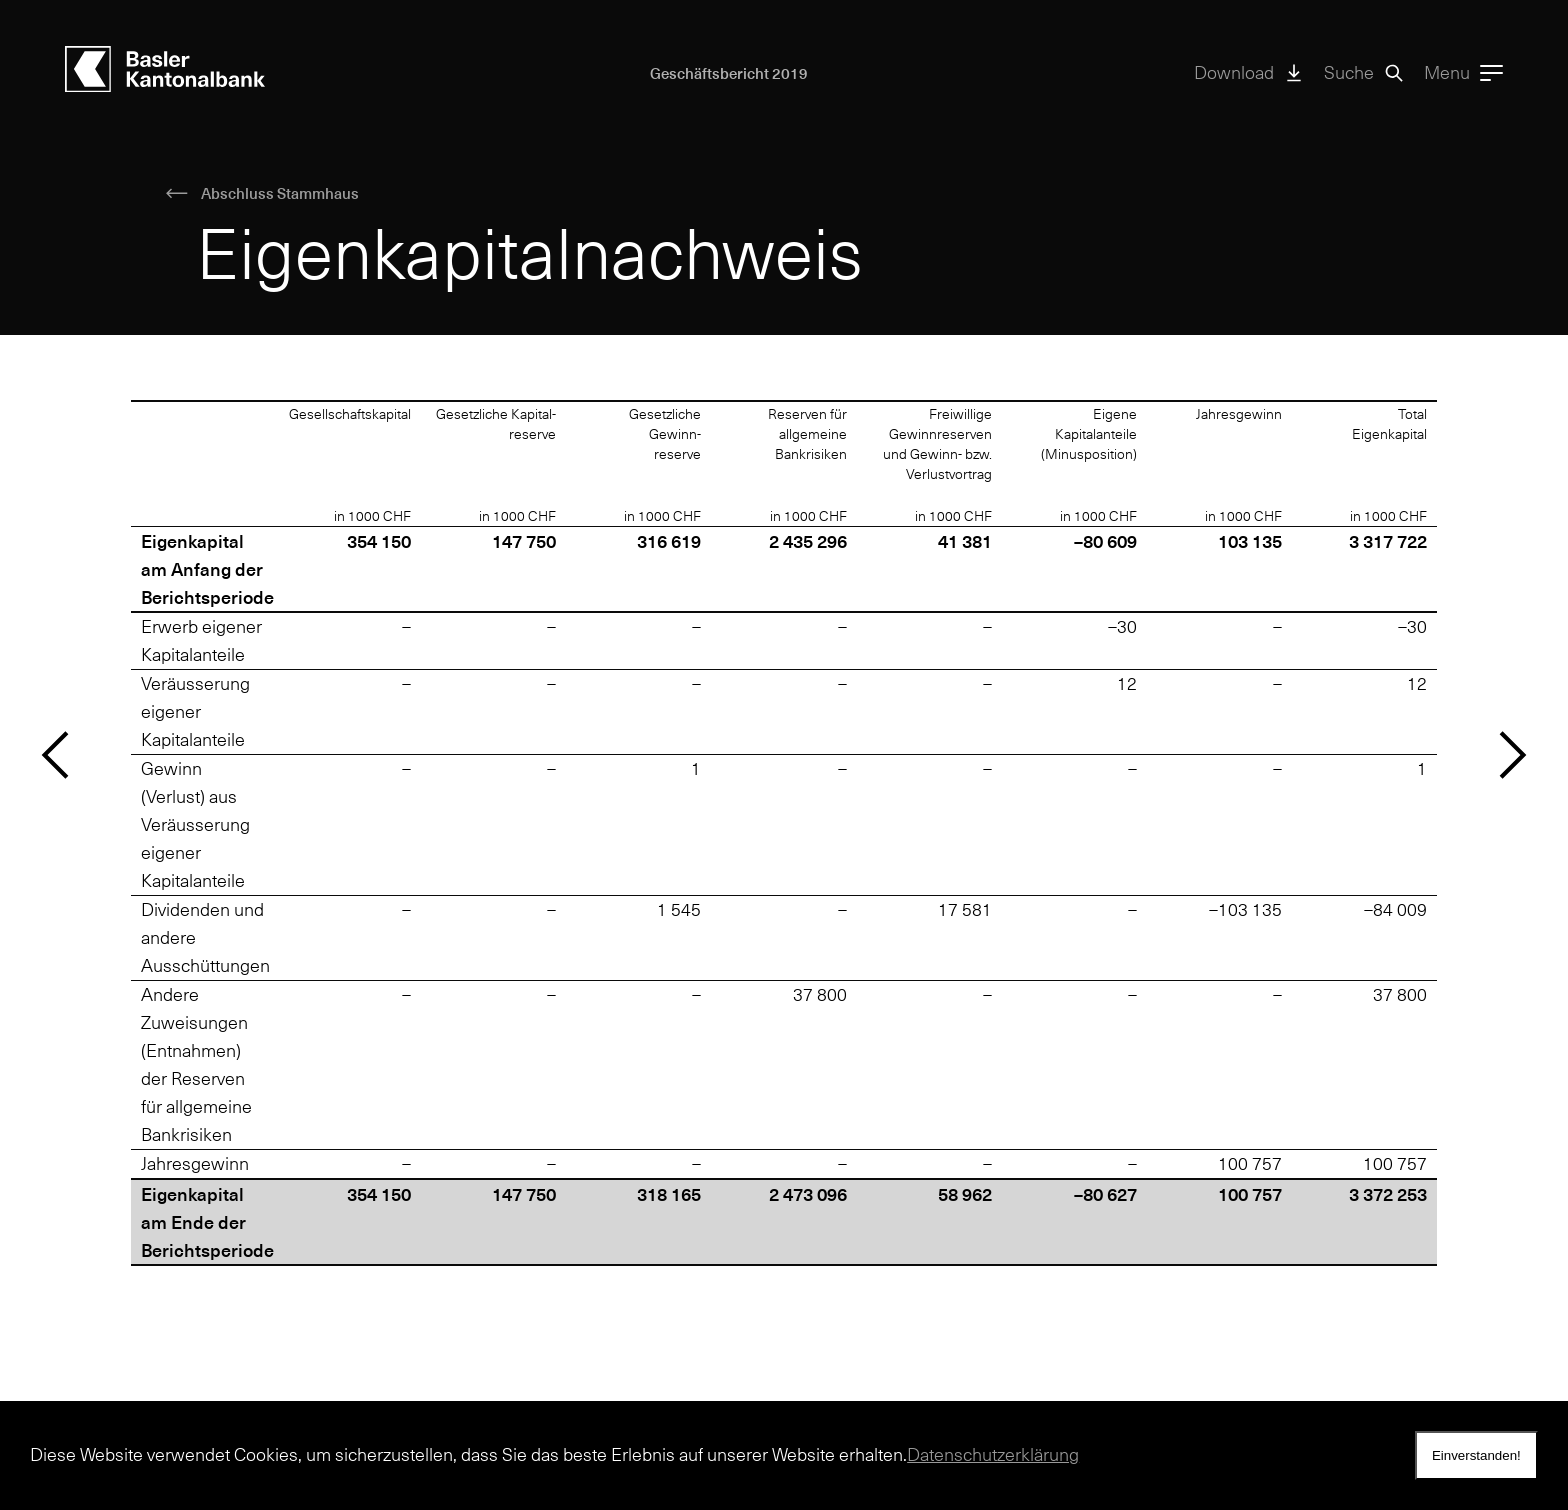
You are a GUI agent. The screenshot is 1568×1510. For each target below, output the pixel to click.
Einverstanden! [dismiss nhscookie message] (1476, 1455)
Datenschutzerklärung (993, 1454)
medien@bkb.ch (128, 1331)
